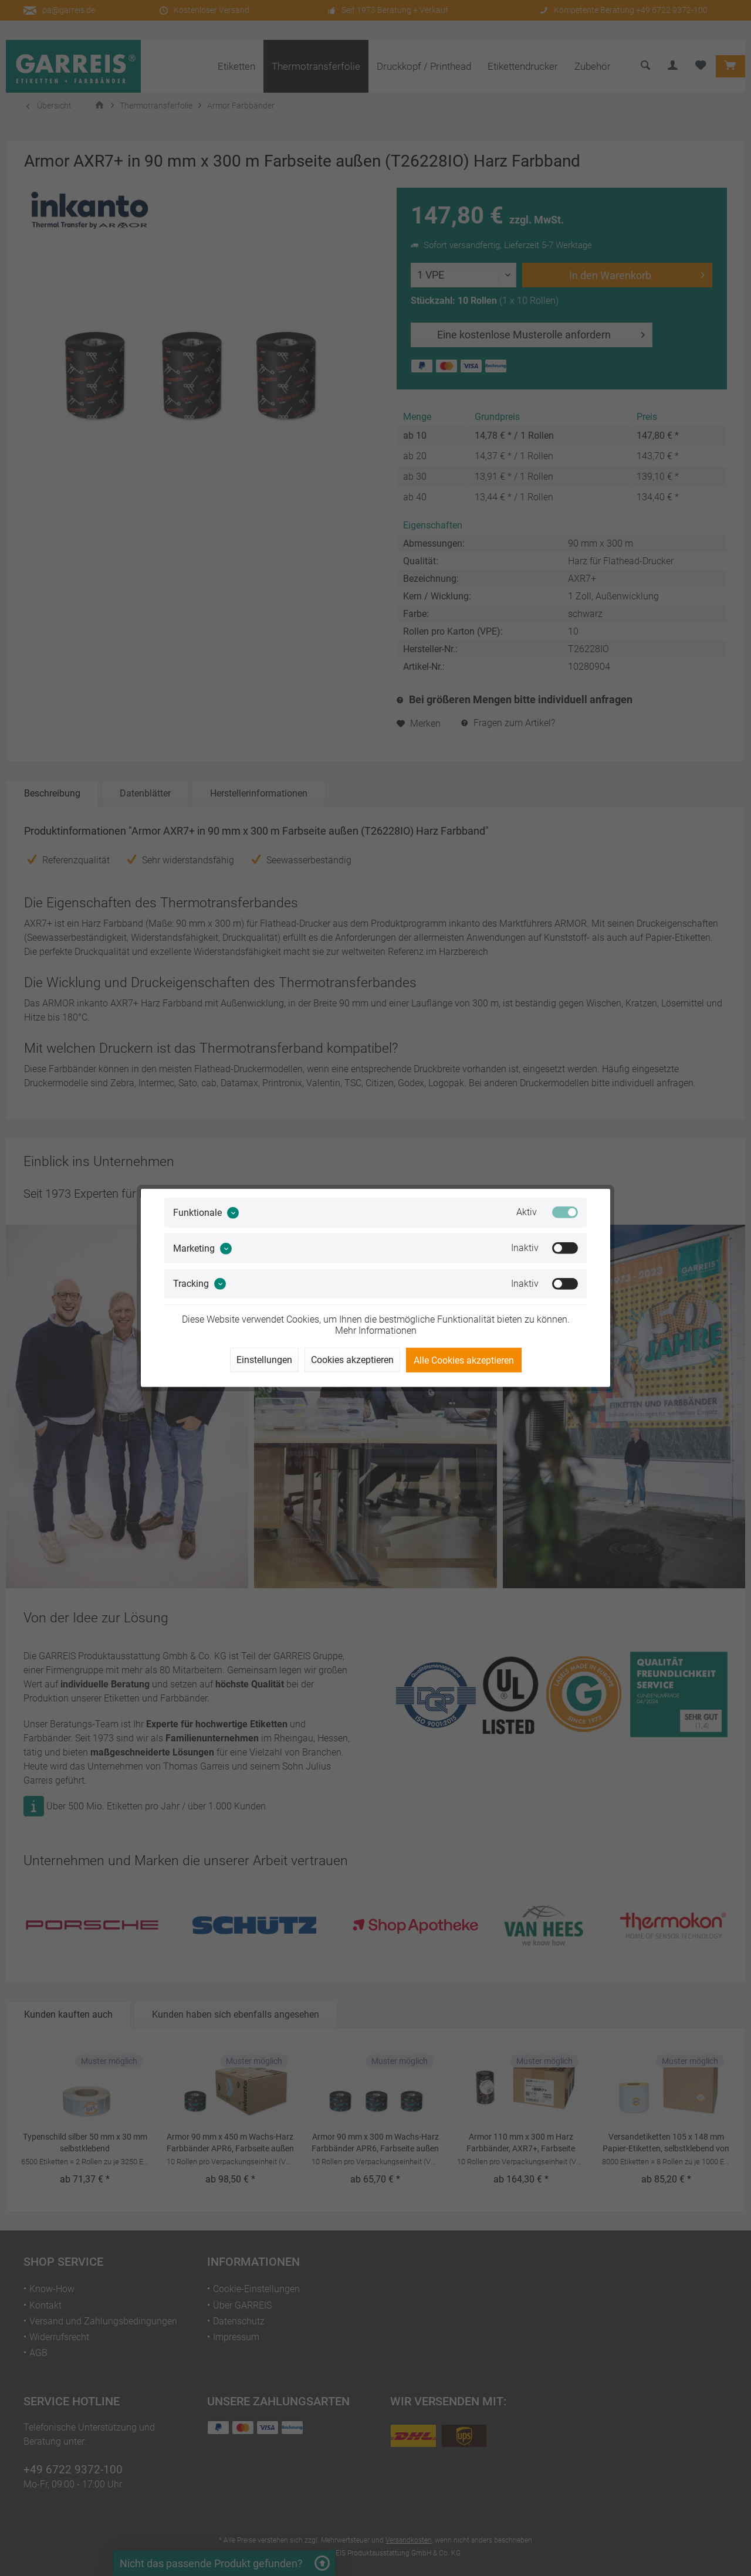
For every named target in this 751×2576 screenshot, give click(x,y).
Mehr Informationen (376, 1330)
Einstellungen (264, 1359)
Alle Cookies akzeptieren (464, 1360)
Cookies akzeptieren (352, 1359)
